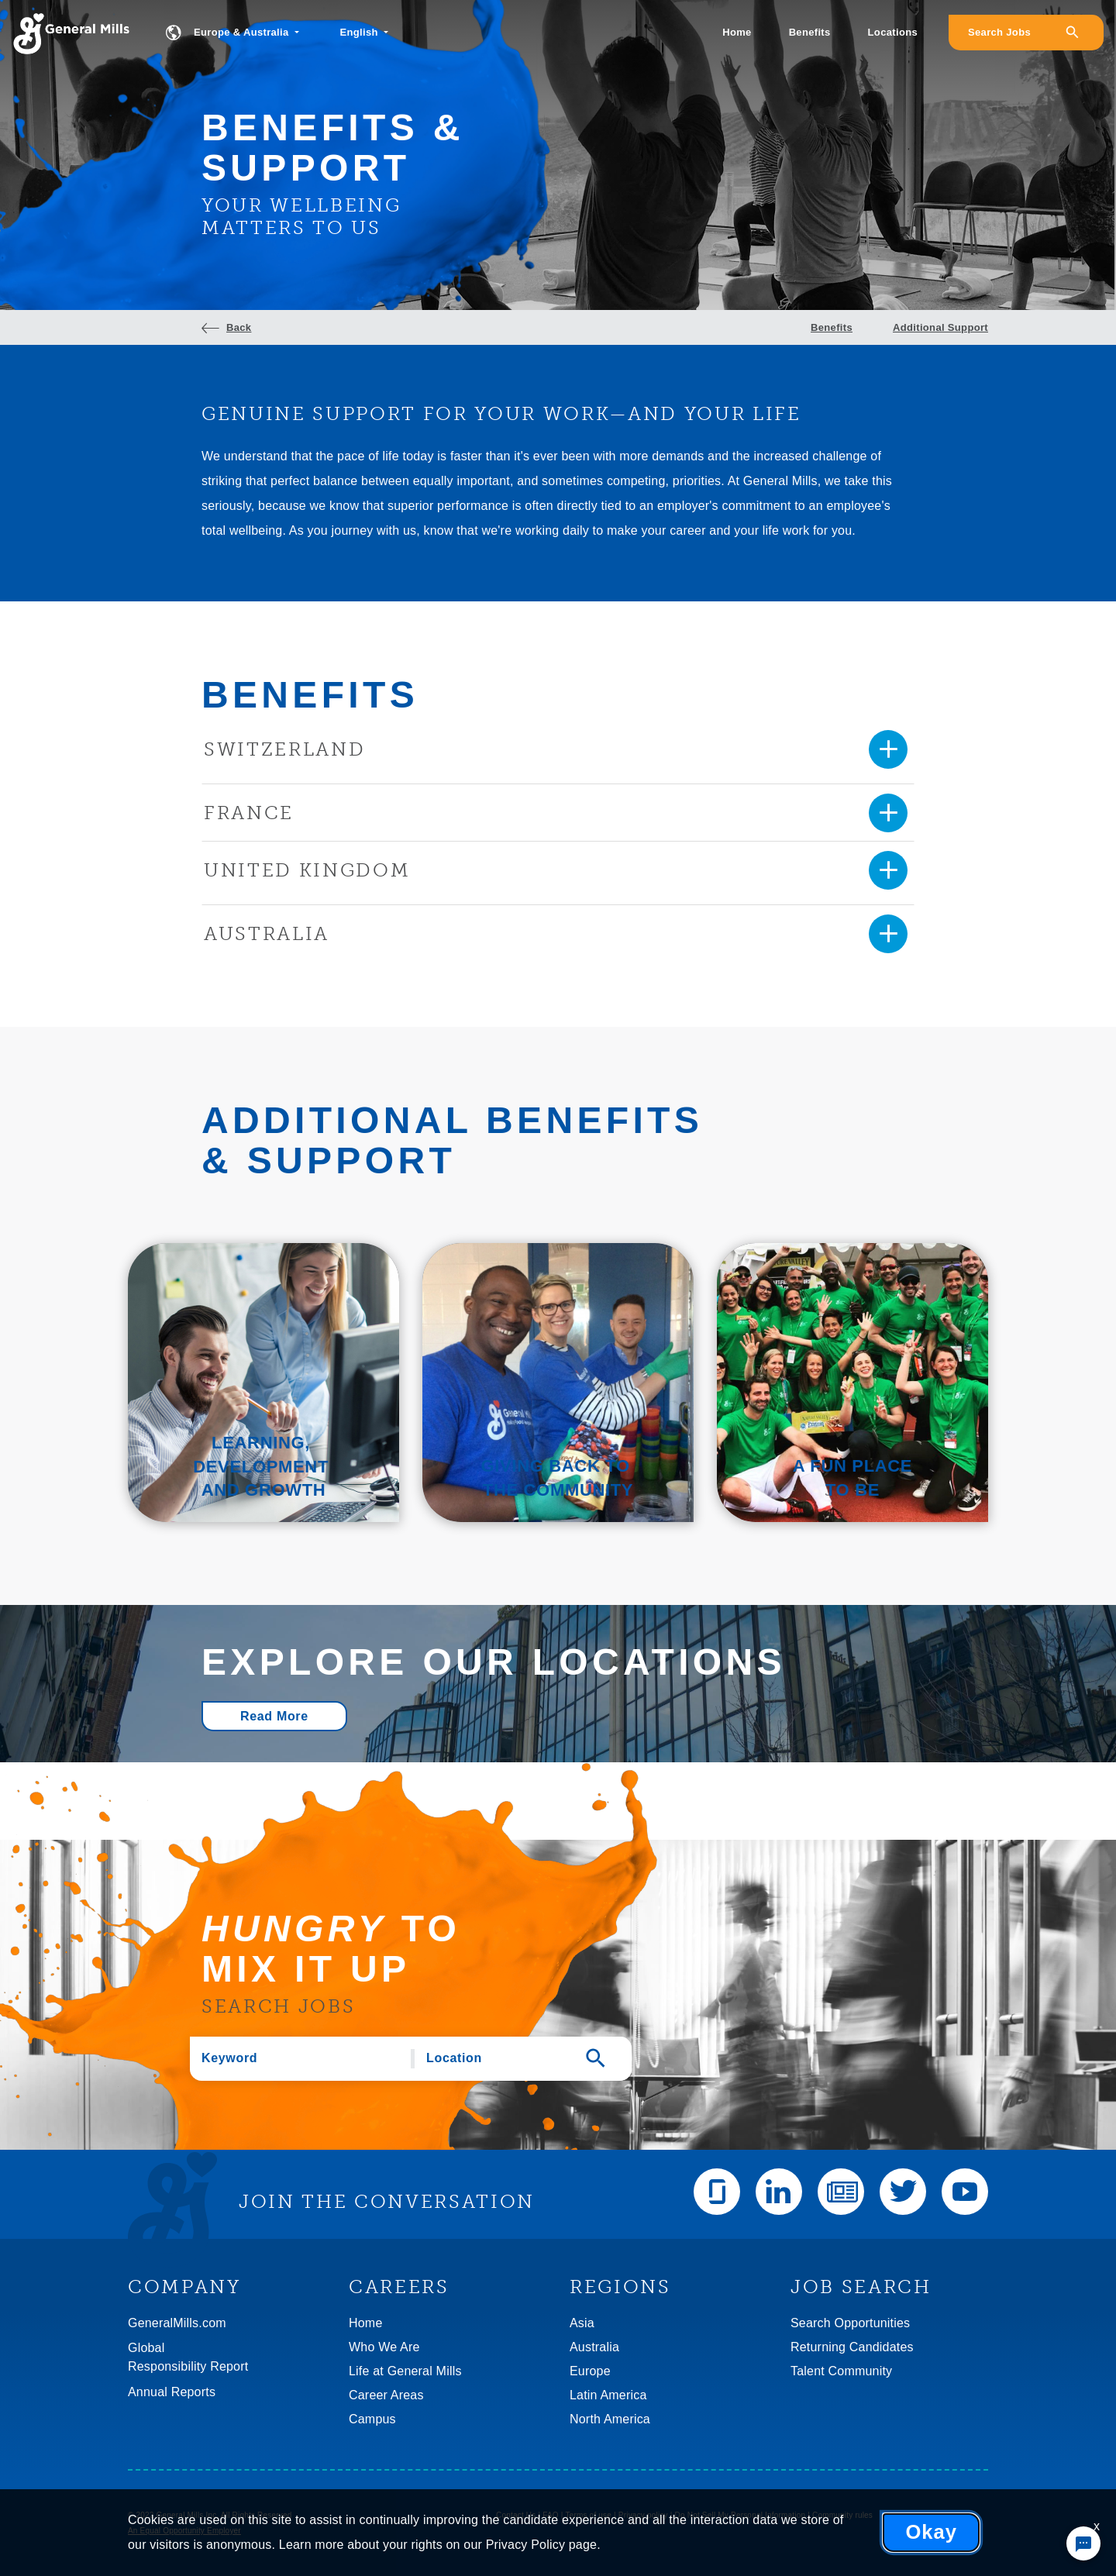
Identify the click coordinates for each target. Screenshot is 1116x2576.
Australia (594, 2347)
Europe (590, 2371)
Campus (372, 2419)
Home (736, 32)
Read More (274, 1716)
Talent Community (841, 2371)
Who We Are (384, 2347)
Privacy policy (643, 2515)
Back (238, 327)
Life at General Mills (405, 2371)
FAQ (550, 2515)
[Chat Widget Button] (1083, 2543)
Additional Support (940, 327)
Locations (893, 32)
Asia (582, 2323)
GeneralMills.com (177, 2323)
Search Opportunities (850, 2323)
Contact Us (516, 2515)
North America (610, 2419)
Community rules (842, 2515)
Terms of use (588, 2515)
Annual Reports (171, 2392)
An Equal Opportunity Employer (184, 2530)
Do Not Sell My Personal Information (740, 2515)
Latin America (608, 2395)
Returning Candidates (852, 2347)
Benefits (810, 32)
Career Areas (386, 2395)
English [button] (360, 32)
